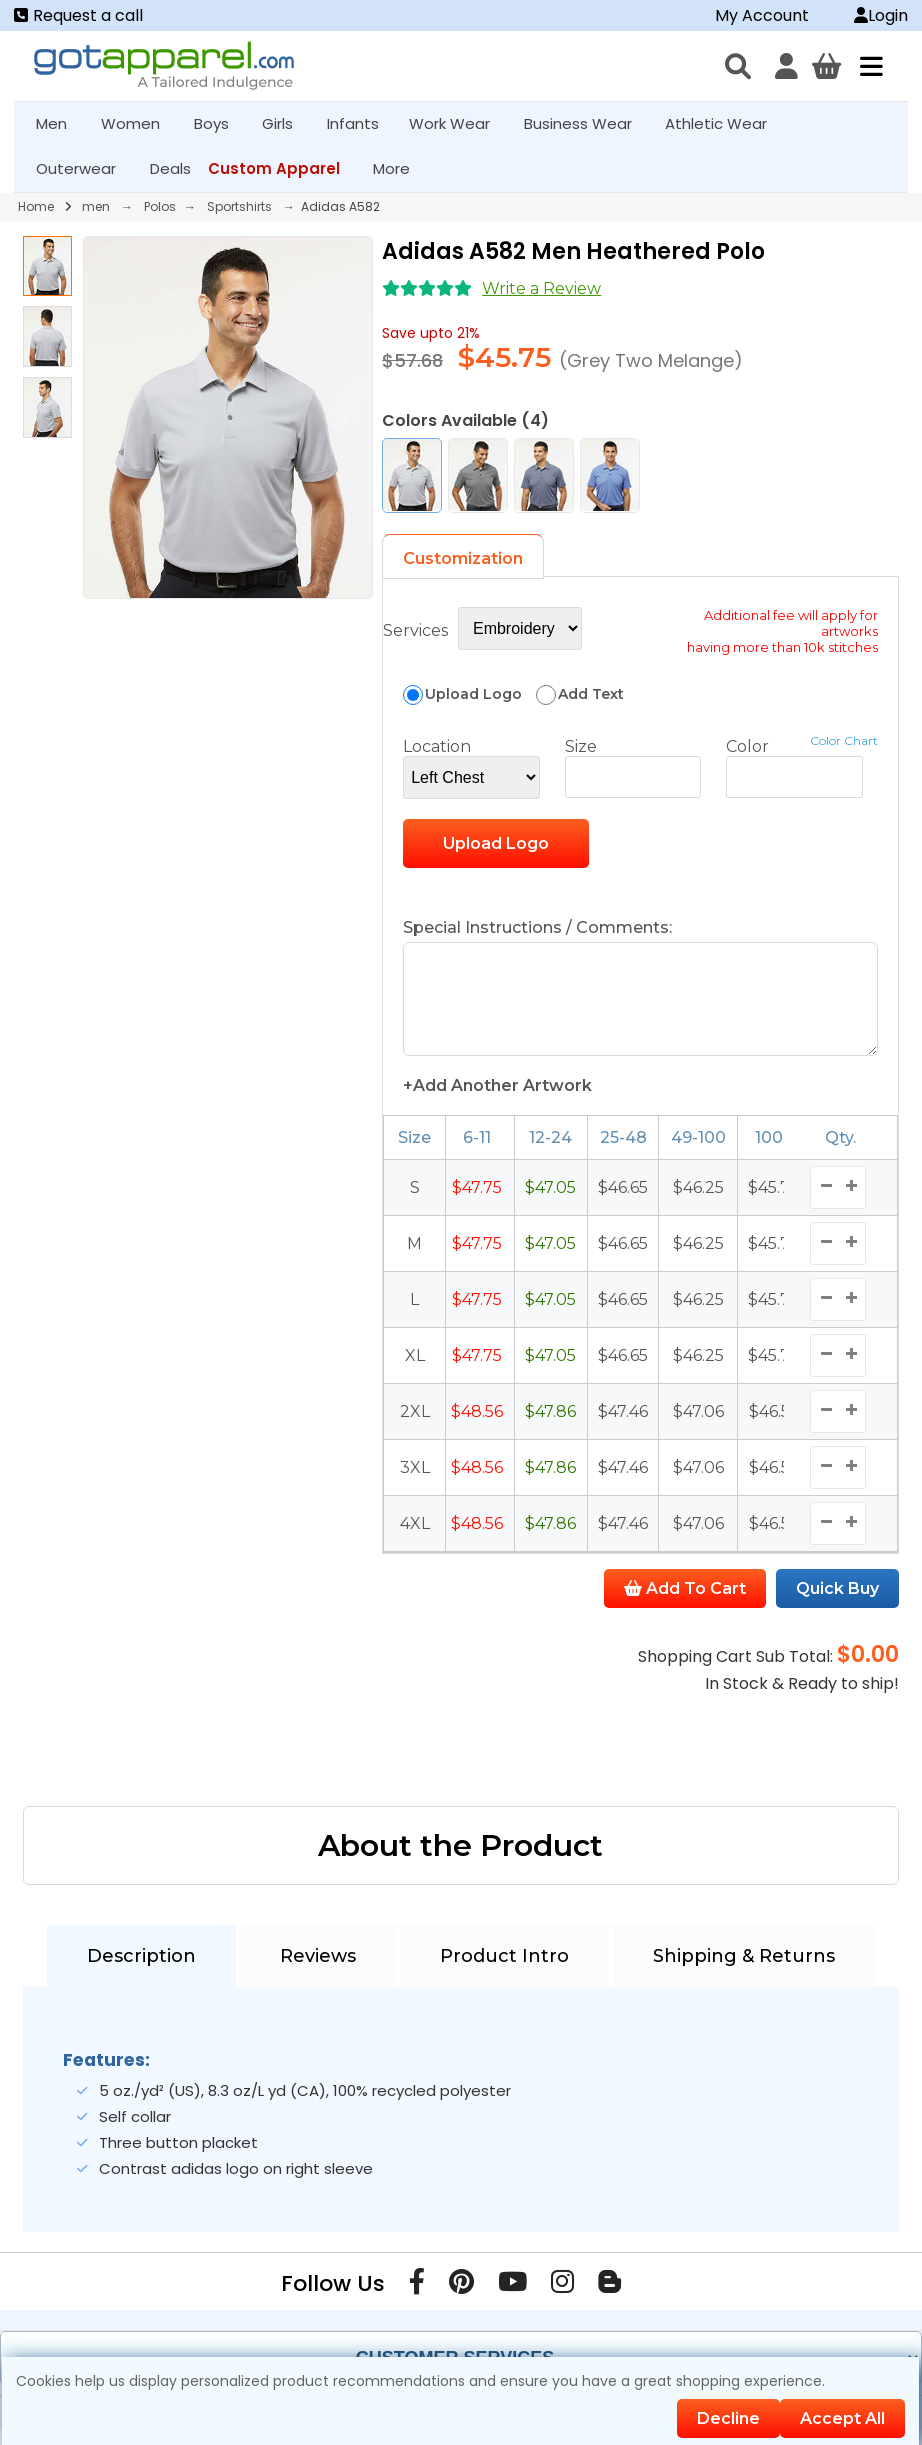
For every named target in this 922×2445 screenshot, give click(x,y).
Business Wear (586, 123)
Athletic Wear (724, 123)
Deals (170, 168)
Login (881, 15)
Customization (463, 558)
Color (747, 746)
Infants (359, 123)
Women (139, 123)
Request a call (78, 15)
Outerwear (84, 168)
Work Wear (458, 123)
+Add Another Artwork (497, 1101)
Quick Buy (837, 1604)
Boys (220, 123)
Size (581, 746)
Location (437, 746)
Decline (728, 2418)
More (400, 168)
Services (415, 630)
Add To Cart (685, 1604)
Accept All (842, 2418)
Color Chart (844, 740)
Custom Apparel (282, 168)
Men (60, 123)
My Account (762, 15)
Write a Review (541, 288)
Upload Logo (496, 843)
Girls (286, 123)
